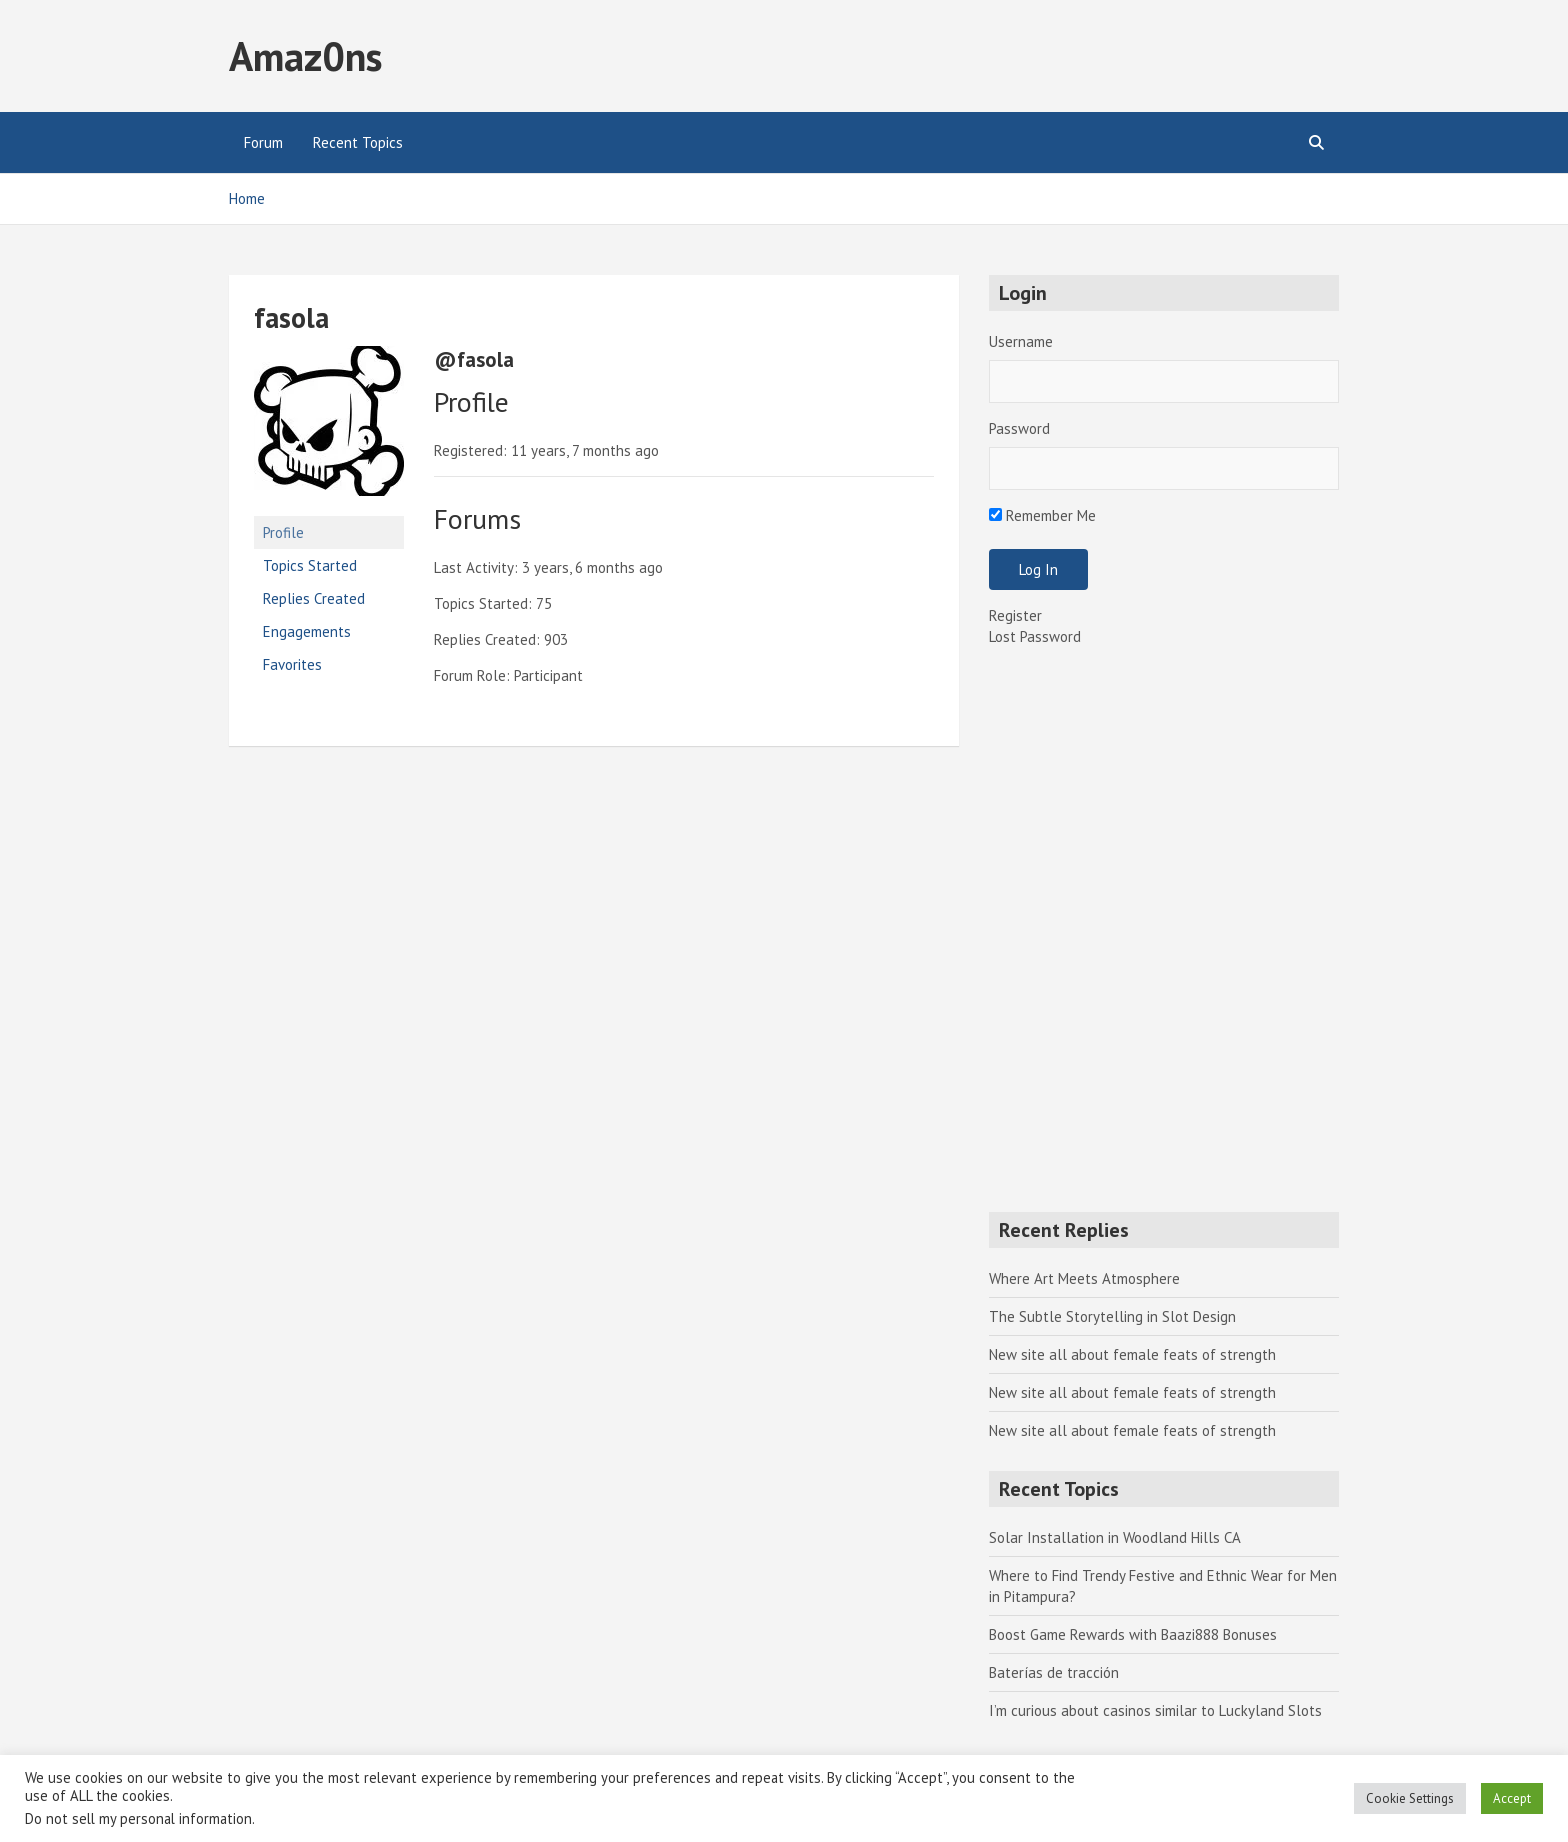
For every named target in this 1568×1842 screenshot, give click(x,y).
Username (1021, 341)
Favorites (292, 664)
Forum (263, 142)
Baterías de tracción (1054, 1672)
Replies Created (314, 598)
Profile (283, 532)
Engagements (307, 631)
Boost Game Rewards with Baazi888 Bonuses (1133, 1634)
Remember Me (1042, 515)
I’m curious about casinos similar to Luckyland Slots (1155, 1710)
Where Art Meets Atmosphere (1084, 1278)
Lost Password (1035, 636)
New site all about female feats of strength (1132, 1354)
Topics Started (310, 565)
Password (1019, 428)
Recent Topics (358, 142)
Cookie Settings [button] (1410, 1798)
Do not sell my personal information (138, 1818)
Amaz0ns (305, 56)
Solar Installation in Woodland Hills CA (1115, 1537)
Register (1015, 615)
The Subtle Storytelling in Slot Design (1112, 1316)
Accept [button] (1512, 1798)
